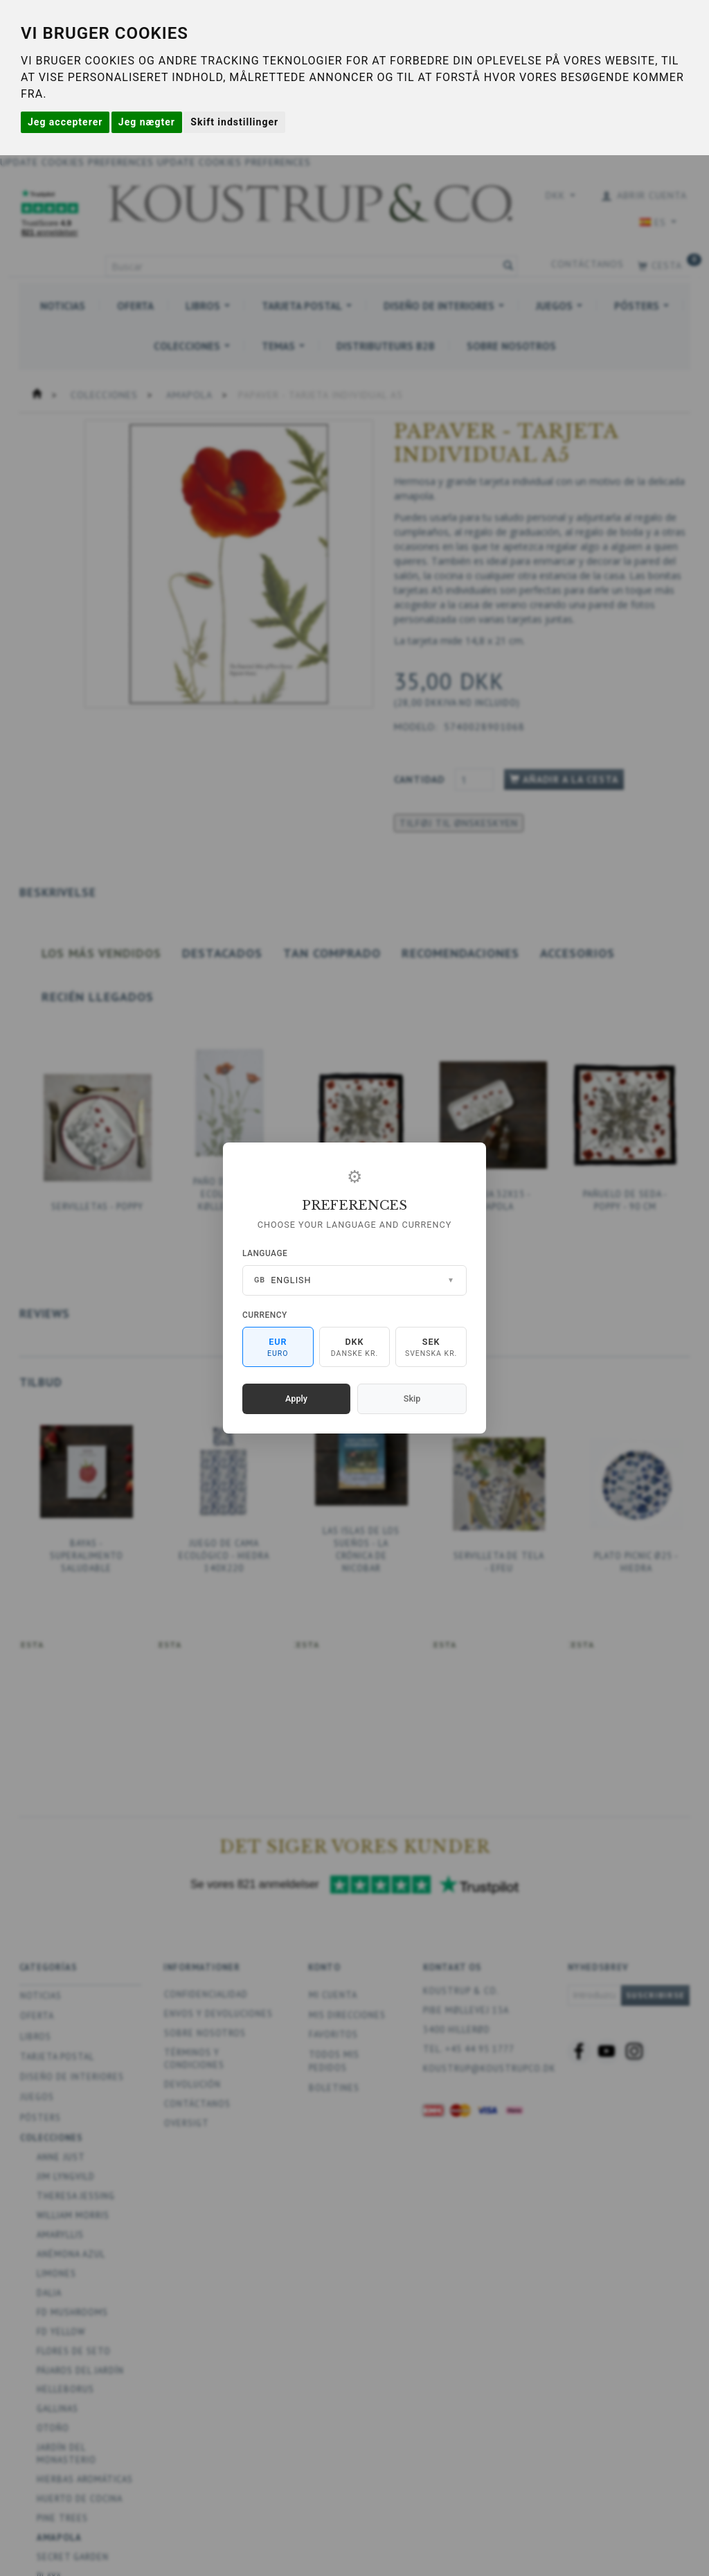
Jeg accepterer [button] (65, 121)
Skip (412, 1398)
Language (264, 1253)
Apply (296, 1398)
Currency (264, 1315)
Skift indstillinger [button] (234, 121)
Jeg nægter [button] (146, 121)
